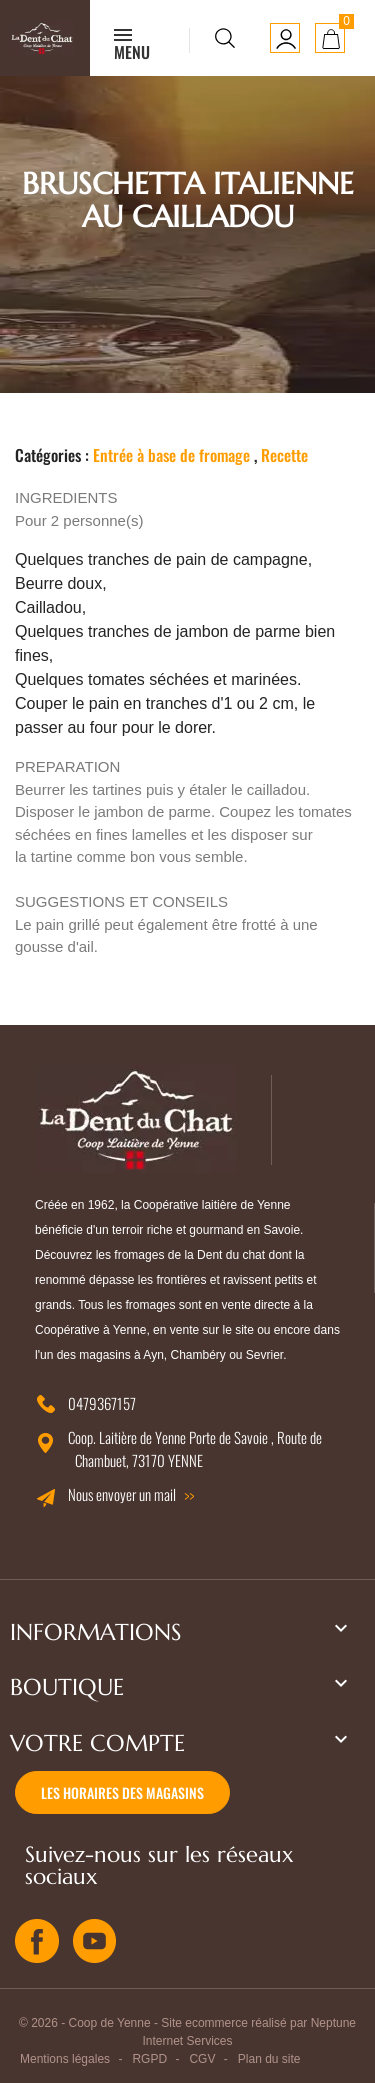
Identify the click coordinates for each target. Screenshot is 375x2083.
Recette (284, 455)
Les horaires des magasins (122, 1792)
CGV (202, 2059)
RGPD (149, 2059)
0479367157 (102, 1403)
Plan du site (269, 2059)
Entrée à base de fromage (171, 455)
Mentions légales (65, 2059)
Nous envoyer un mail (122, 1494)
